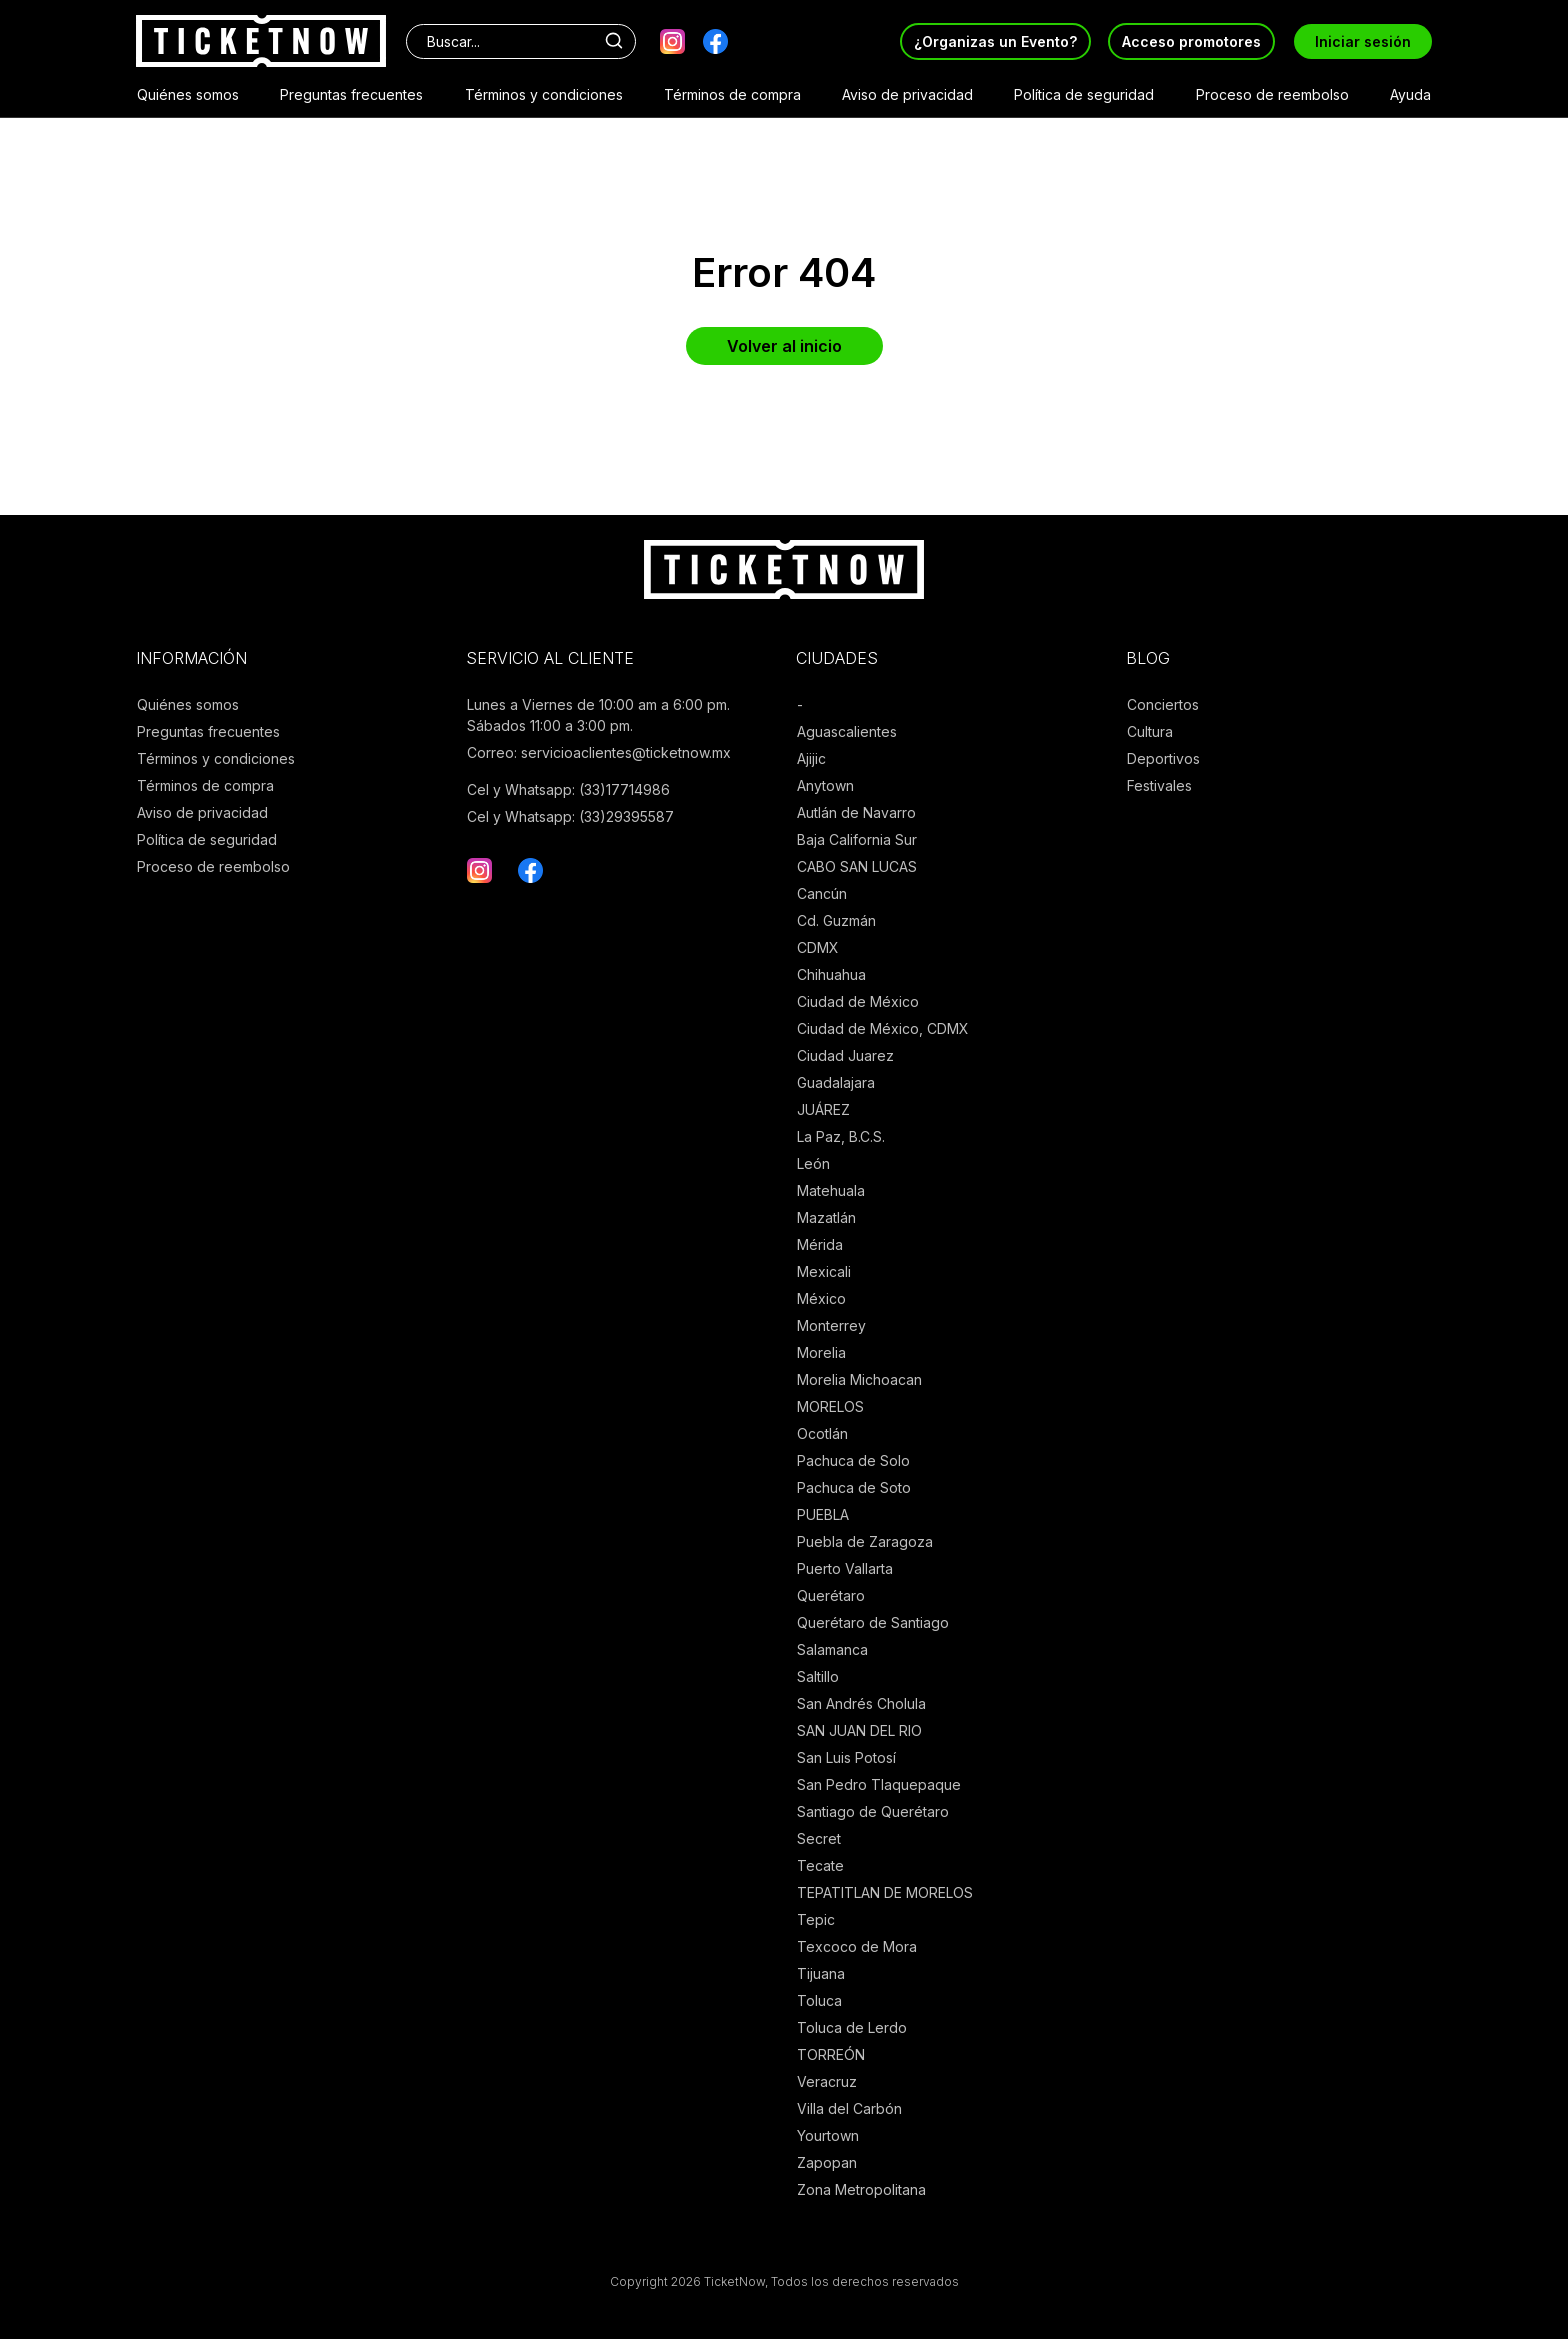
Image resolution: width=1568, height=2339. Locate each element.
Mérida (820, 1244)
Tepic (816, 1919)
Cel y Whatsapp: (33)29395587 (570, 816)
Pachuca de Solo (853, 1460)
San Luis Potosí (846, 1757)
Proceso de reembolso (1272, 94)
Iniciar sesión (1363, 41)
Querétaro (831, 1595)
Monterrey (831, 1325)
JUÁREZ (823, 1109)
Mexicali (824, 1271)
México (821, 1298)
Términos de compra (732, 94)
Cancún (822, 893)
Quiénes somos (188, 94)
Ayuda (1410, 94)
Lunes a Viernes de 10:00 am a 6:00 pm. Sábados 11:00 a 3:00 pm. (598, 715)
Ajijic (811, 758)
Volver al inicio (784, 346)
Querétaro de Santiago (873, 1622)
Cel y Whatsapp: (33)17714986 (568, 789)
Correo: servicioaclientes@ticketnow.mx (599, 752)
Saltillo (818, 1676)
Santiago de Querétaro (873, 1811)
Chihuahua (831, 974)
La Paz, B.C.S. (841, 1136)
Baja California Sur (857, 839)
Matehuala (831, 1190)
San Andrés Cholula (861, 1703)
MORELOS (830, 1406)
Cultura (1150, 731)
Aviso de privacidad (907, 94)
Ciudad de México (858, 1001)
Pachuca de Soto (854, 1487)
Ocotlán (822, 1433)
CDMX (818, 947)
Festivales (1159, 785)
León (813, 1163)
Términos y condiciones (544, 94)
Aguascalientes (847, 731)
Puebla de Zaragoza (865, 1541)
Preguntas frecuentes (351, 94)
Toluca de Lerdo (852, 2027)
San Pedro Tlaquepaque (879, 1784)
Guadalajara (836, 1082)
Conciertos (1163, 704)
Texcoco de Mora (857, 1946)
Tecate (820, 1865)
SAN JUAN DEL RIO (859, 1730)
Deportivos (1163, 758)
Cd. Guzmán (836, 920)
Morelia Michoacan (859, 1379)
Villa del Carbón (849, 2108)
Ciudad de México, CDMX (883, 1028)
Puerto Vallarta (845, 1568)
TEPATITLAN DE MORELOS (885, 1892)
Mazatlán (826, 1217)
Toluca (819, 2000)
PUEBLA (823, 1514)
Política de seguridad (1084, 94)
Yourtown (828, 2135)
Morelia (821, 1352)
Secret (819, 1838)
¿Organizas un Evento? (995, 41)
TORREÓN (831, 2054)
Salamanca (832, 1649)
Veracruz (827, 2081)
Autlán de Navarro (856, 812)
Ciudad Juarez (845, 1055)
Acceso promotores (1191, 41)
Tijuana (821, 1973)
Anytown (825, 785)
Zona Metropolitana (861, 2189)
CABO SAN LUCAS (857, 866)
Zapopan (827, 2162)
